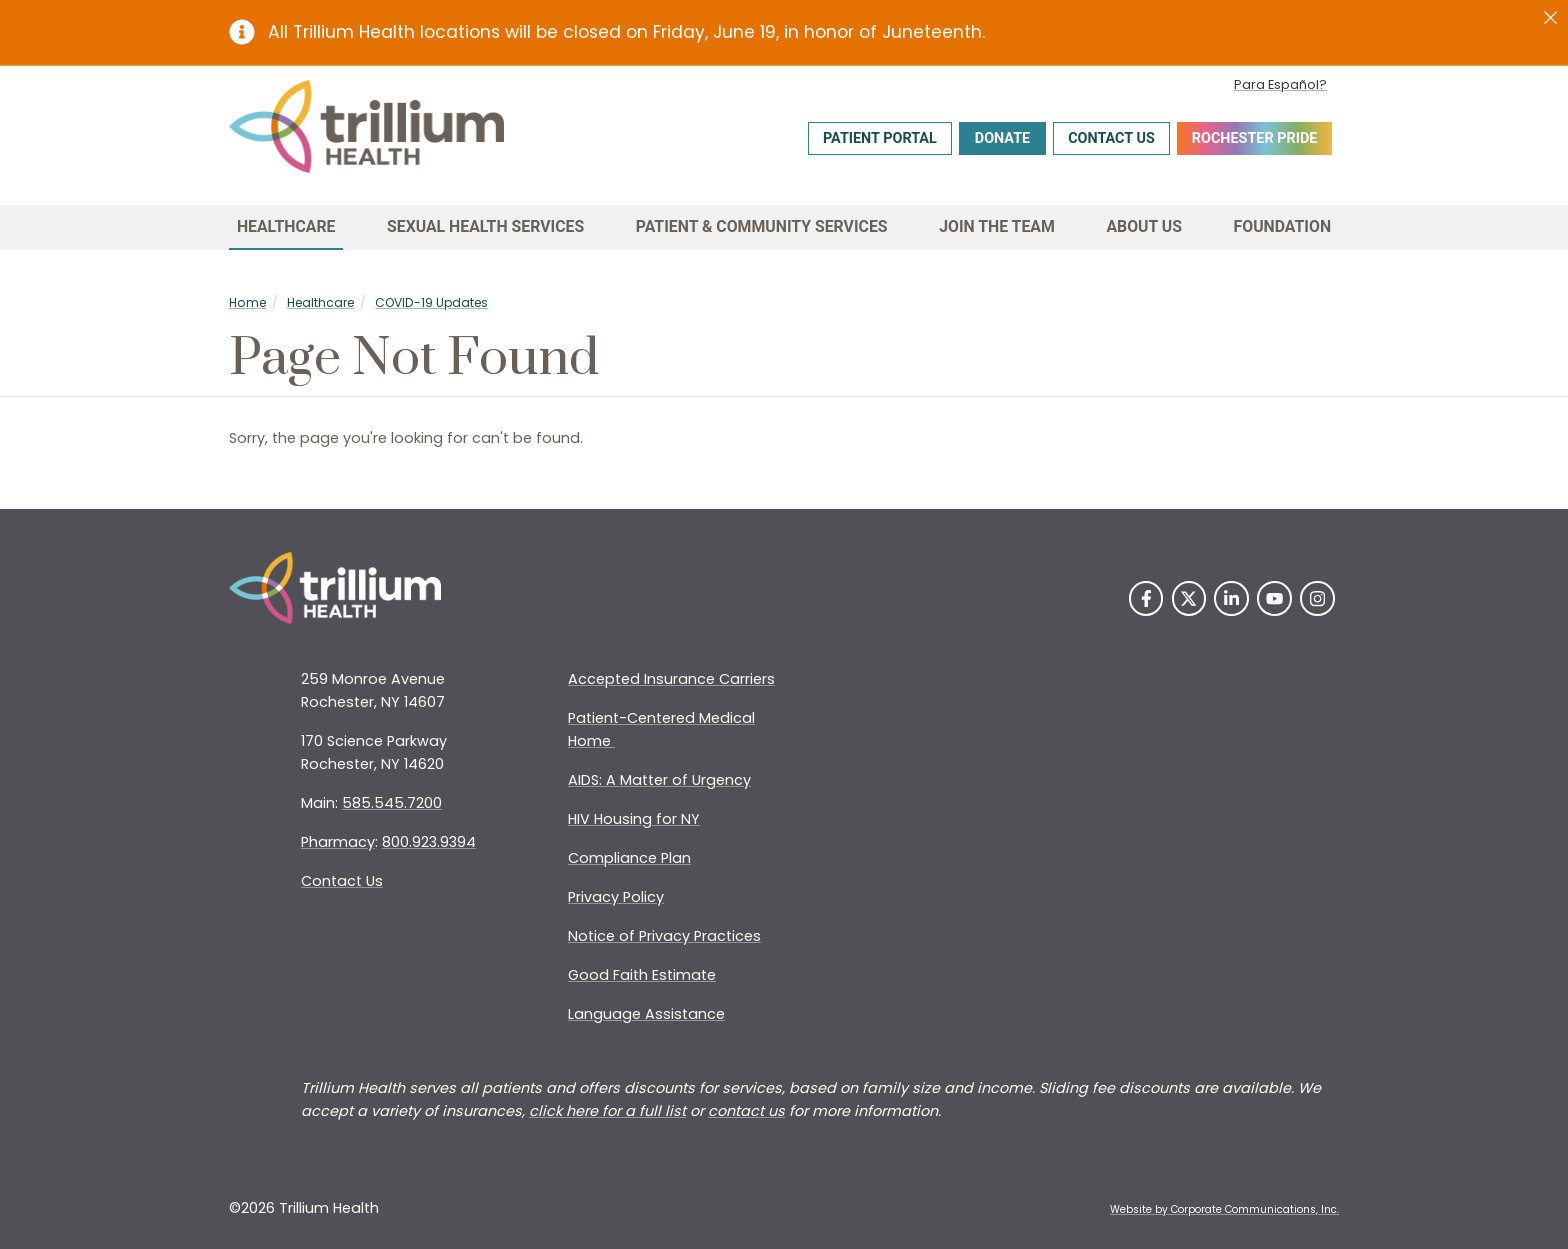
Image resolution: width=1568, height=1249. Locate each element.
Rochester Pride (1255, 138)
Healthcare (286, 226)
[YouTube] (1274, 598)
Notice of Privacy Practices (664, 936)
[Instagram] (1317, 598)
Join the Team (997, 226)
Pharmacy (338, 842)
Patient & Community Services (762, 226)
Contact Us (1111, 138)
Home (247, 302)
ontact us (751, 1111)
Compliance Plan (629, 858)
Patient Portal (880, 138)
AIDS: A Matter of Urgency (659, 780)
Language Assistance (646, 1014)
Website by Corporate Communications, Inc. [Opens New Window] (1224, 1209)
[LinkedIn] (1231, 598)
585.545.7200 (392, 803)
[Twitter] (1189, 598)
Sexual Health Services (485, 226)
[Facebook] (1146, 598)
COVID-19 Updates (431, 302)
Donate (1002, 138)
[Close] (1550, 18)
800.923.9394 (429, 842)
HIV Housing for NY (634, 819)
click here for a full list (607, 1111)
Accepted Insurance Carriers (671, 679)
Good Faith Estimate (642, 975)
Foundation (1283, 226)
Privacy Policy (616, 897)
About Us (1144, 226)
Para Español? (1280, 84)
